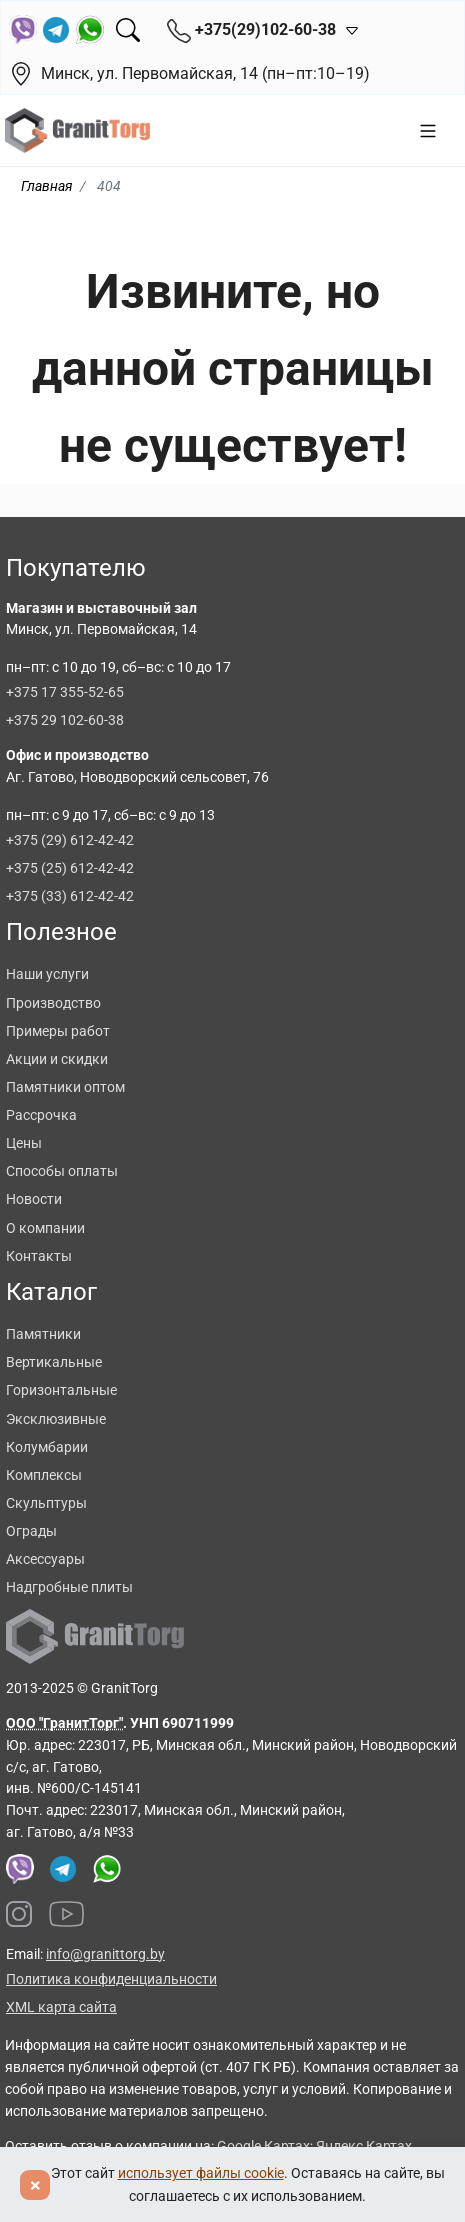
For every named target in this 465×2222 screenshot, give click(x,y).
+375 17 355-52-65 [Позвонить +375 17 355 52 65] (65, 692)
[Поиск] (128, 30)
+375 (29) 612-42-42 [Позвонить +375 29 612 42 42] (70, 840)
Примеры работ (58, 1031)
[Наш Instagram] (19, 1914)
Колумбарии (47, 1447)
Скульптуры (46, 1503)
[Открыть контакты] (348, 30)
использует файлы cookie (201, 2173)
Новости (34, 1199)
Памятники (43, 1334)
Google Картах (263, 2146)
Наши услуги (47, 974)
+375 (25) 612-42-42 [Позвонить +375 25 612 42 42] (70, 868)
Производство (53, 1003)
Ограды (31, 1531)
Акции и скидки (57, 1059)
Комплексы (44, 1475)
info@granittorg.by (105, 1954)
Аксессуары (45, 1559)
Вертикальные (54, 1362)
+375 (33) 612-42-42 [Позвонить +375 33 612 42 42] (70, 896)
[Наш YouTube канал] (67, 1914)
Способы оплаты (62, 1171)
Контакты (39, 1256)
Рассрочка (41, 1115)
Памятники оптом (65, 1087)
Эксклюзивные (56, 1419)
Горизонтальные (61, 1390)
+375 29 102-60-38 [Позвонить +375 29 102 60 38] (65, 720)
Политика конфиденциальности (111, 1979)
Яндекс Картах (364, 2146)
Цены (24, 1143)
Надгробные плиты (69, 1587)
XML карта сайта (61, 2007)
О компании (45, 1228)
